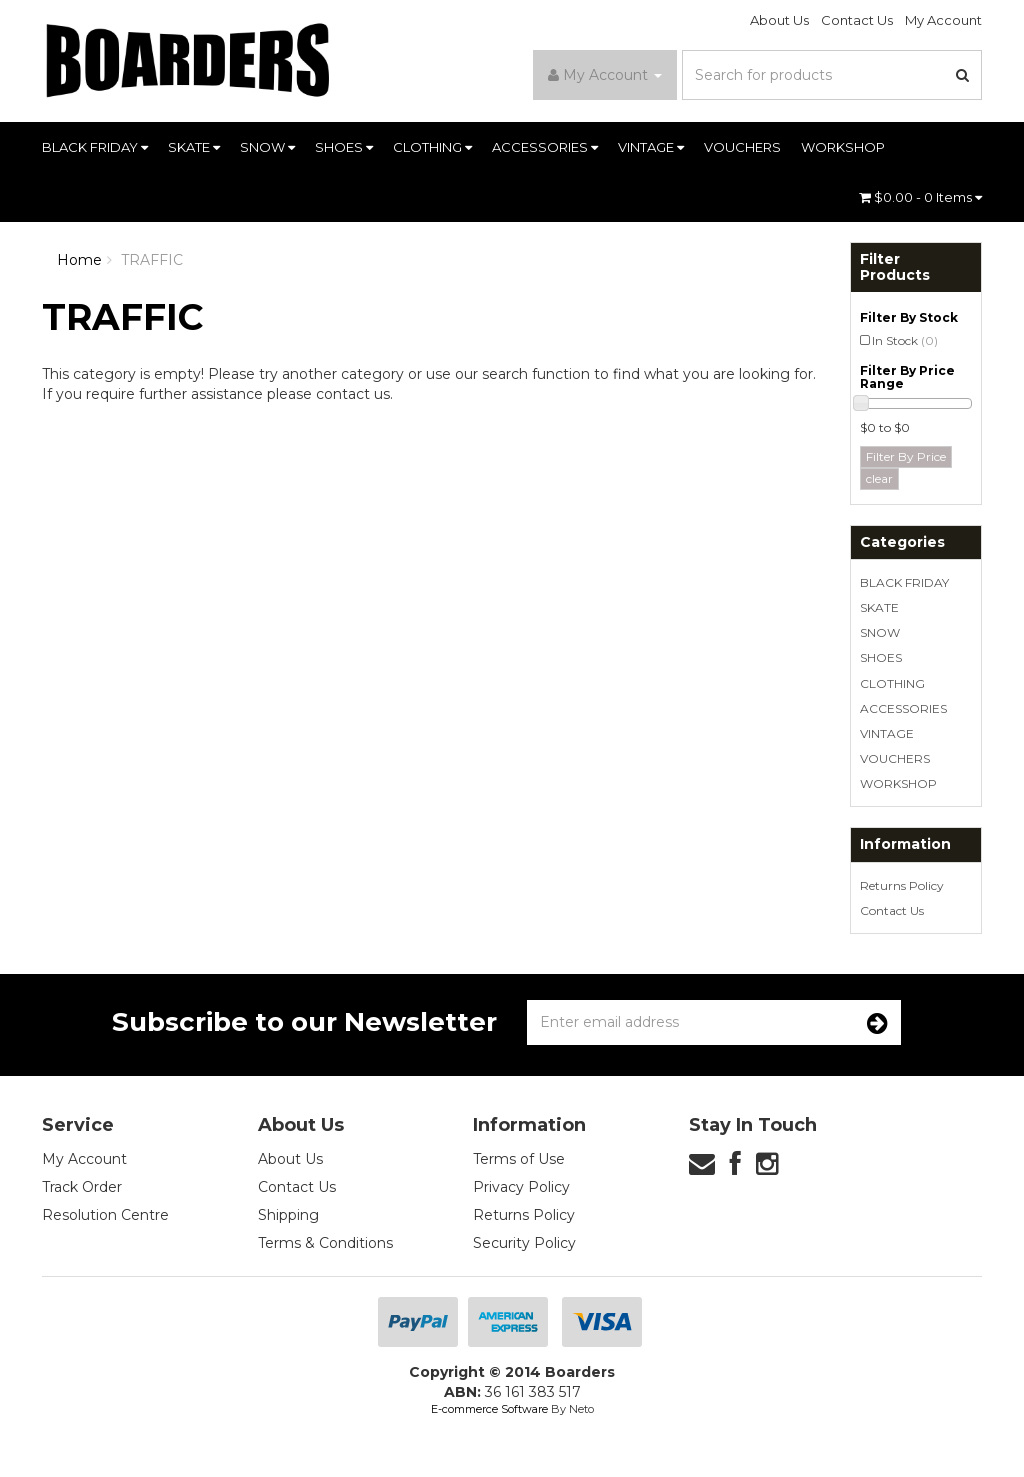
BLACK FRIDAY (95, 147)
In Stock (905, 340)
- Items (920, 197)
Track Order (82, 1187)
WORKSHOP (843, 147)
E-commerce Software (489, 1409)
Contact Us (857, 20)
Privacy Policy (521, 1187)
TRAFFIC (152, 260)
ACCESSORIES (545, 147)
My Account (943, 20)
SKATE (194, 147)
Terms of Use (519, 1159)
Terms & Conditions (325, 1243)
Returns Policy (902, 885)
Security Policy (524, 1243)
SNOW (267, 147)
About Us (779, 20)
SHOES (344, 147)
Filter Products (895, 267)
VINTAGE (651, 147)
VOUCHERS (742, 147)
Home (79, 260)
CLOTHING (432, 147)
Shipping (288, 1215)
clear (879, 478)
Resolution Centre (105, 1215)
